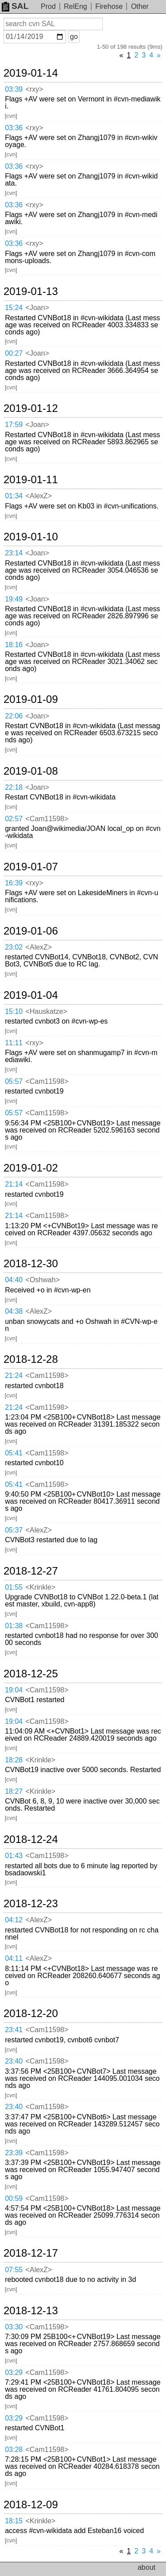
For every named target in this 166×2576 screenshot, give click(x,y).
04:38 (14, 1311)
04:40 (14, 1280)
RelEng (75, 6)
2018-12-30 (31, 1263)
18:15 (14, 2521)
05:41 (14, 1453)
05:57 (14, 1081)
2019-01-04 (31, 995)
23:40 (14, 2061)
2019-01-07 (31, 866)
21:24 (14, 1375)
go (74, 36)
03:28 (14, 2449)
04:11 (14, 1958)
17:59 (14, 424)
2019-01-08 (31, 771)
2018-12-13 (31, 2310)
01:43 (14, 1855)
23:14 (14, 553)
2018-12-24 (31, 1839)
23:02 (14, 947)
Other (140, 6)
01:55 (14, 1587)
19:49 (14, 599)
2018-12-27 (31, 1571)
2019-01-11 (31, 479)
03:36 (14, 128)
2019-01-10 (31, 536)
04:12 (14, 1920)
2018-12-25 (31, 1673)
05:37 (14, 1530)
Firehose (109, 6)
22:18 (14, 787)
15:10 (14, 1011)
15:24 (14, 307)
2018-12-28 (31, 1359)
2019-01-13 (31, 291)
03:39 (14, 89)
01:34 (14, 496)
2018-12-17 (31, 2253)
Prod (48, 6)
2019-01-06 (31, 931)
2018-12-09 (31, 2504)
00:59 (14, 2198)
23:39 (14, 2153)
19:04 (14, 1690)
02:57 (14, 818)
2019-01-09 (31, 699)
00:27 (14, 353)
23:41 (14, 2029)
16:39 (14, 883)
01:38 (14, 1625)
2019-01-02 (31, 1168)
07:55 (14, 2269)
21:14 (14, 1184)
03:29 (14, 2372)
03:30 (14, 2327)
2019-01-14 (31, 73)
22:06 (14, 716)
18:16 (14, 644)
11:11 (14, 1043)
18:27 (14, 1791)
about (146, 2567)
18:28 (14, 1760)
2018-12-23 (31, 1903)
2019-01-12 (31, 408)
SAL (15, 6)
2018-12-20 (31, 2013)
